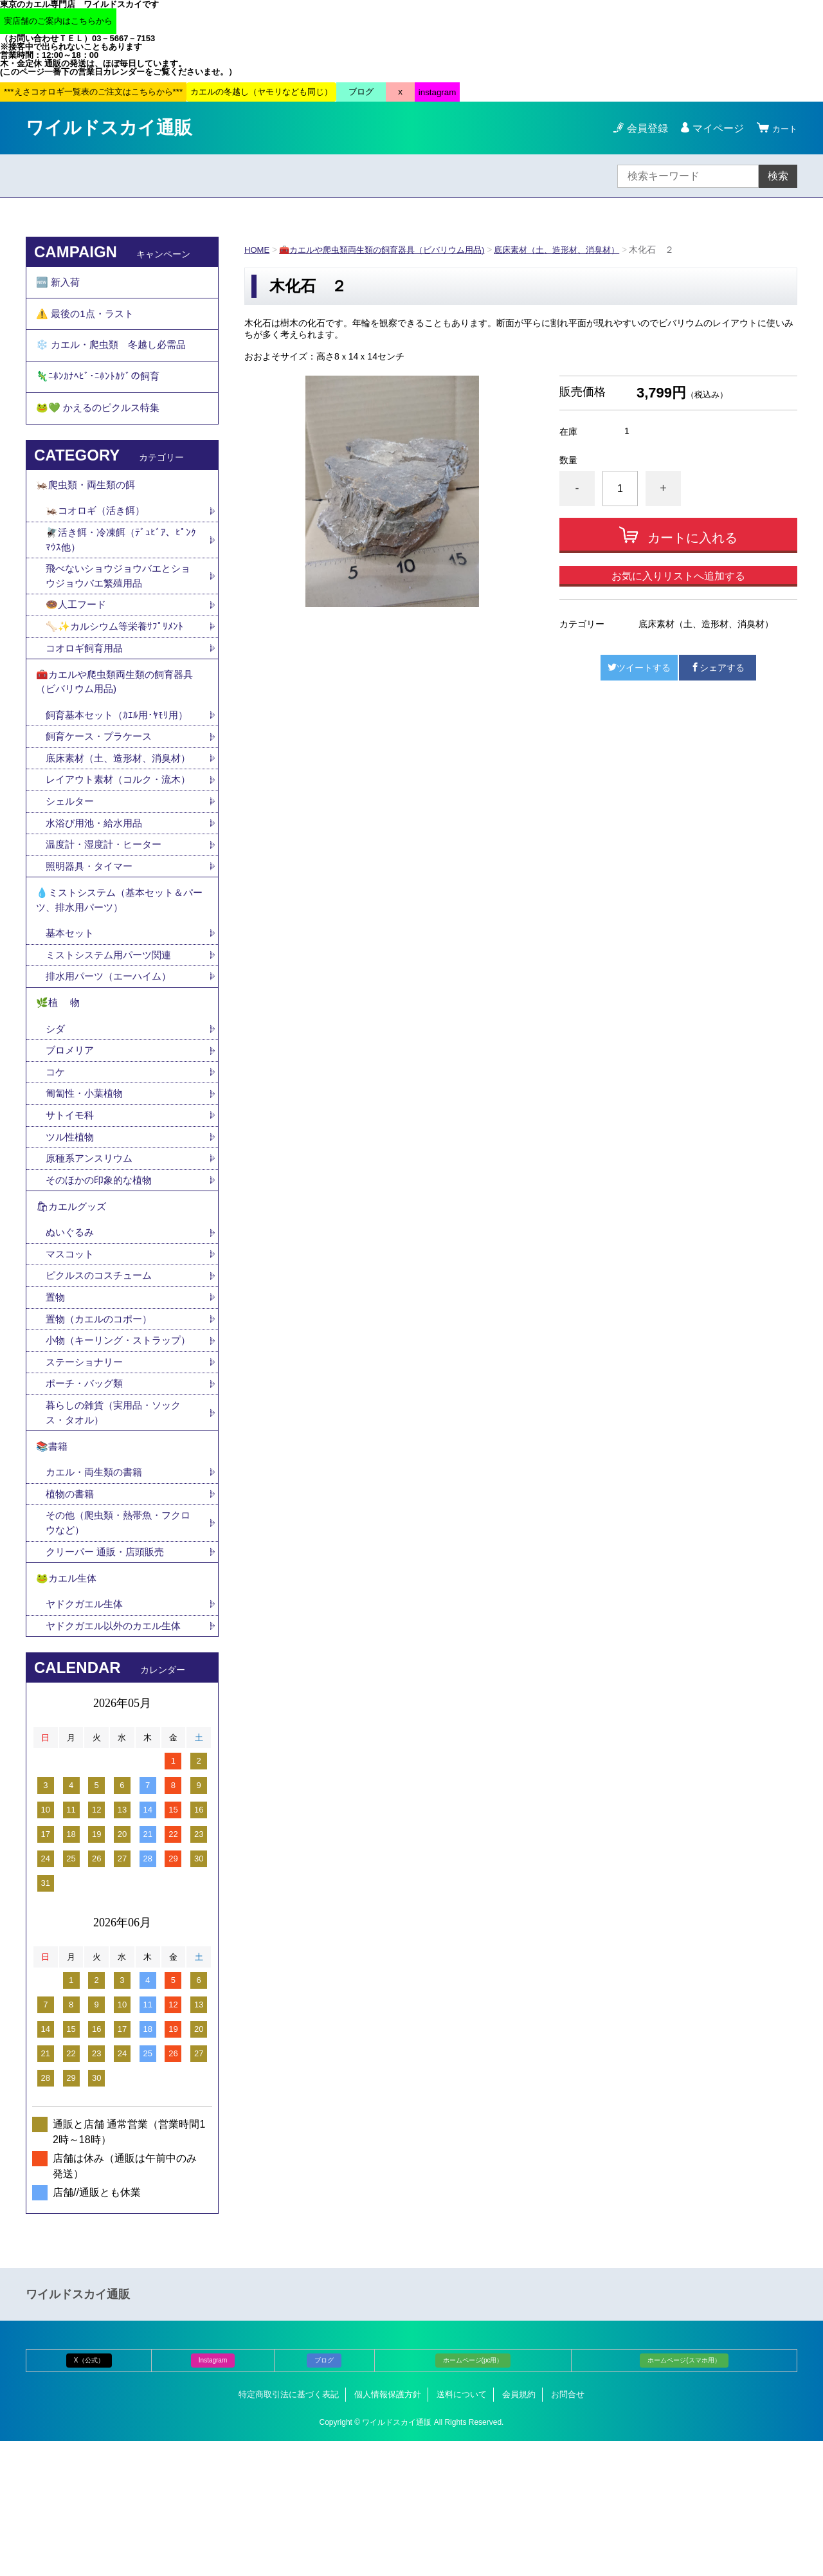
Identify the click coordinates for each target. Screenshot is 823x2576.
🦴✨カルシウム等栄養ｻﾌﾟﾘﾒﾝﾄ (118, 655)
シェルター (76, 871)
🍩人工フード (78, 633)
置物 (56, 1396)
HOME (257, 249)
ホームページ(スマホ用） (683, 2495)
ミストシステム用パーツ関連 (118, 1034)
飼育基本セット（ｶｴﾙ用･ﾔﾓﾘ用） (120, 750)
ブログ (324, 2495)
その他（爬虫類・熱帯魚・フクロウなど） (118, 1650)
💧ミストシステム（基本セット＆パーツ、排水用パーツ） (119, 976)
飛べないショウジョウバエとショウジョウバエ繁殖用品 (118, 603)
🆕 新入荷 (59, 284)
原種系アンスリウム (92, 1249)
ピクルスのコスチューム (102, 1374)
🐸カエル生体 (68, 1709)
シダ (61, 1114)
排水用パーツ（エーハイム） (112, 1057)
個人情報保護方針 (387, 2529)
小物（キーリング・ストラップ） (112, 1449)
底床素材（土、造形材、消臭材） (578, 249)
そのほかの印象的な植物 (102, 1271)
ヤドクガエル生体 (87, 1737)
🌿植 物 (59, 1086)
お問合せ (567, 2529)
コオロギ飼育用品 (87, 678)
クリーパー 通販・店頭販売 (109, 1680)
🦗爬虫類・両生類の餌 (88, 506)
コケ (61, 1159)
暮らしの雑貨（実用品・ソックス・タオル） (118, 1532)
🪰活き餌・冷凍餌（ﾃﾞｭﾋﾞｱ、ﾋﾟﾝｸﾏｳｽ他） (121, 565)
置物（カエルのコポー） (102, 1419)
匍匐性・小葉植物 (87, 1181)
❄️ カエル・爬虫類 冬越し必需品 (115, 354)
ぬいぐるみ (71, 1329)
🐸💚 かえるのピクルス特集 (101, 425)
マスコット (71, 1351)
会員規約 (519, 2529)
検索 (778, 175)
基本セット (76, 1012)
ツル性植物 (71, 1226)
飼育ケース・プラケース (102, 773)
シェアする (718, 667)
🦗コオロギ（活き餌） (98, 534)
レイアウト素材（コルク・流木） (112, 841)
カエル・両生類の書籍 (97, 1597)
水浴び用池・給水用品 (102, 894)
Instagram (213, 2495)
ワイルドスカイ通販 (109, 128)
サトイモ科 (71, 1204)
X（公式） (89, 2495)
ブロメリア (76, 1136)
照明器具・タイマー (92, 939)
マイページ (712, 128)
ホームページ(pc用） (473, 2495)
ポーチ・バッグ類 (87, 1502)
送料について (462, 2529)
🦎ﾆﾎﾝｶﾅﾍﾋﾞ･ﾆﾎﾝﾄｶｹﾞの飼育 (99, 390)
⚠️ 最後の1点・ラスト (88, 319)
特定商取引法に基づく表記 (289, 2529)
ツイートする (639, 667)
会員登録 (641, 128)
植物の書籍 (76, 1619)
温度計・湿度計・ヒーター (107, 916)
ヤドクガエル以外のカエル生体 (118, 1760)
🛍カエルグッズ (73, 1300)
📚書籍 (52, 1569)
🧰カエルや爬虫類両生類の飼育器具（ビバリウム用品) (391, 249)
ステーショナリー (87, 1479)
